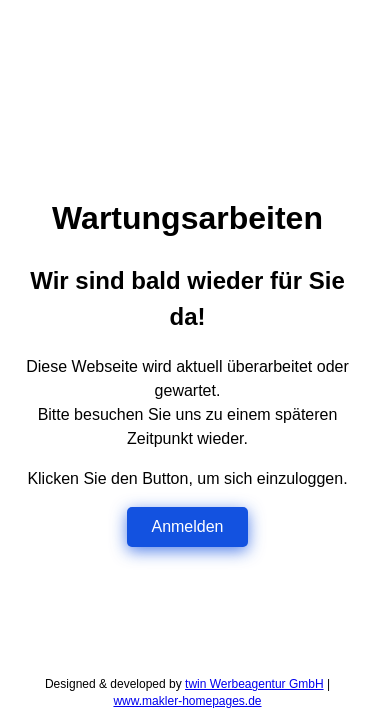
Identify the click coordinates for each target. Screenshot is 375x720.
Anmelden (187, 526)
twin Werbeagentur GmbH (254, 684)
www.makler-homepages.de (187, 701)
